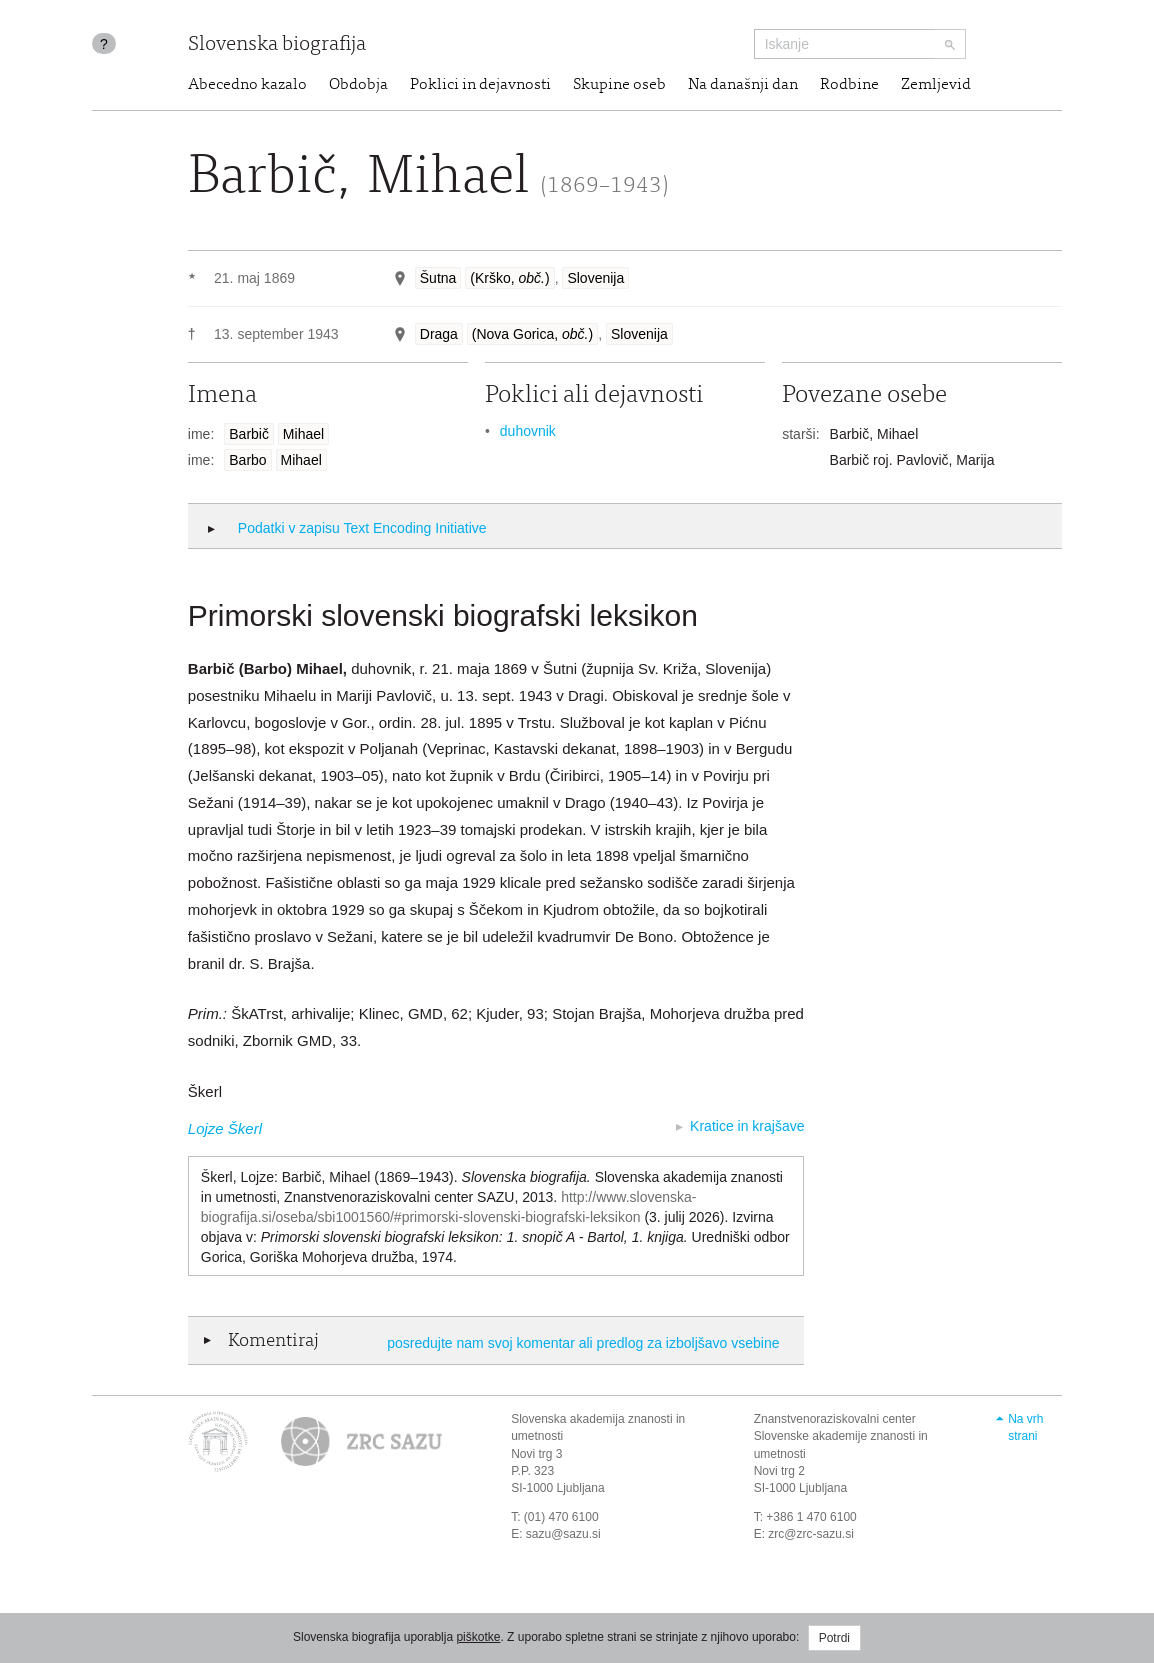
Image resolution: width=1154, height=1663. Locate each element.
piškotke (478, 1637)
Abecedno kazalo (247, 85)
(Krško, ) (509, 278)
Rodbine (849, 85)
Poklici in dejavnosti (480, 85)
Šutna (438, 278)
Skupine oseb (619, 85)
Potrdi (834, 1638)
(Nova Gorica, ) (532, 334)
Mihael (303, 434)
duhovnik (528, 431)
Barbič (249, 434)
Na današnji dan (743, 85)
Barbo (247, 460)
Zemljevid (936, 85)
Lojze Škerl (225, 1128)
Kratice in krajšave (747, 1126)
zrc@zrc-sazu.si (811, 1534)
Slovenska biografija (277, 45)
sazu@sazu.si (563, 1534)
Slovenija (595, 278)
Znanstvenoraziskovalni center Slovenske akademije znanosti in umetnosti (841, 1436)
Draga (439, 334)
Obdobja (358, 85)
